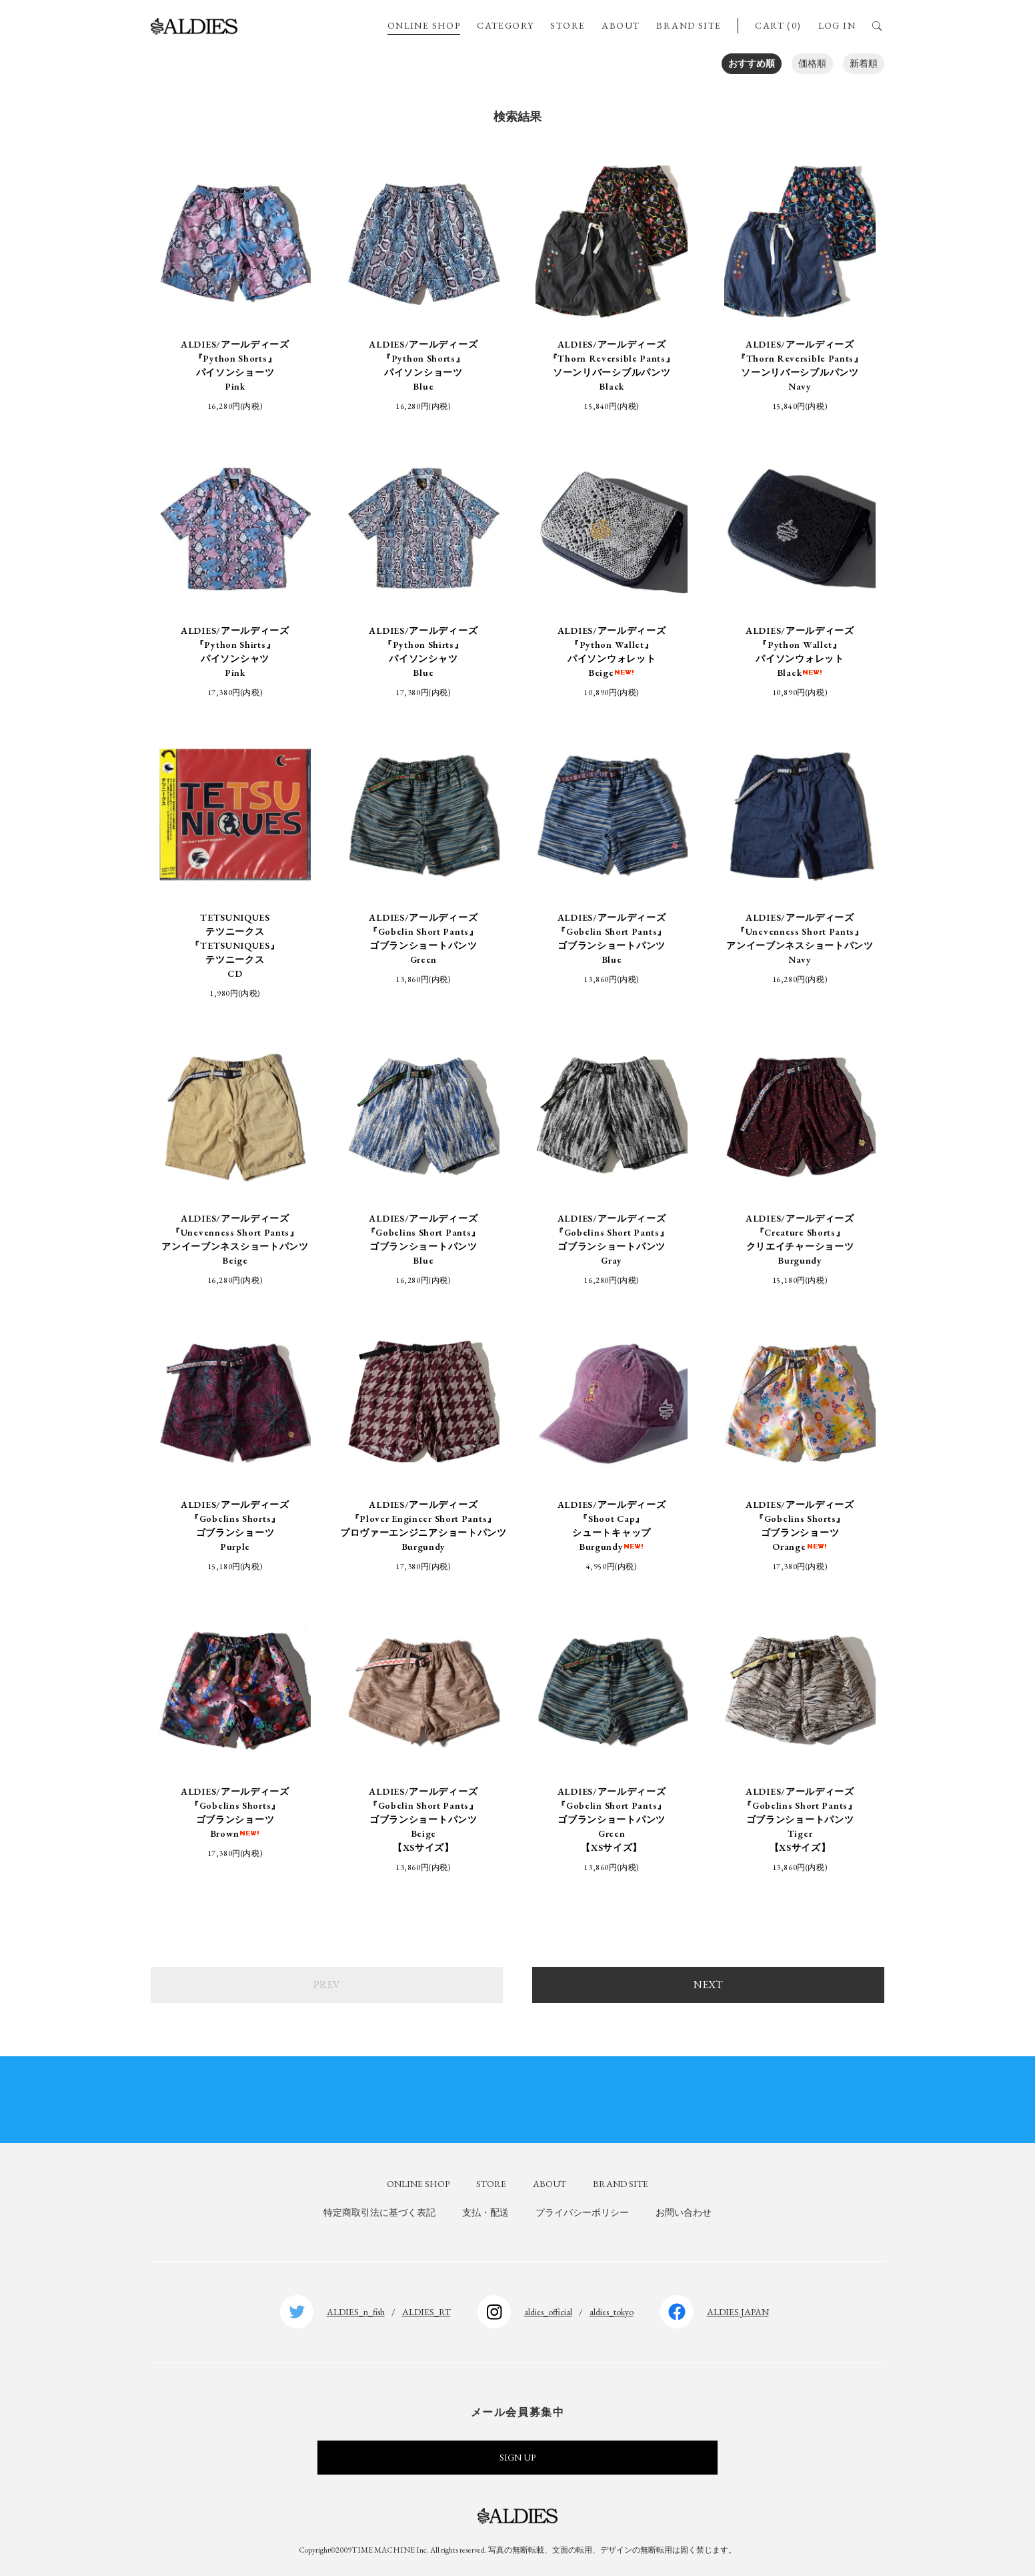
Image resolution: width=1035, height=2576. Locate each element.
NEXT (708, 1985)
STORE (567, 25)
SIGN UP (517, 2457)
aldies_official (548, 2312)
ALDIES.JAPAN (738, 2312)
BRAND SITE (688, 25)
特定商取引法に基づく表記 (379, 2212)
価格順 (812, 63)
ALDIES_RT (426, 2312)
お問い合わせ (684, 2212)
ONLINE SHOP (423, 25)
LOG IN (837, 25)
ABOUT (621, 25)
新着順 (864, 63)
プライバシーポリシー (582, 2212)
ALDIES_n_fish (356, 2312)
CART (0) (778, 25)
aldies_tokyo (612, 2312)
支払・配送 (485, 2212)
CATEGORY (505, 25)
